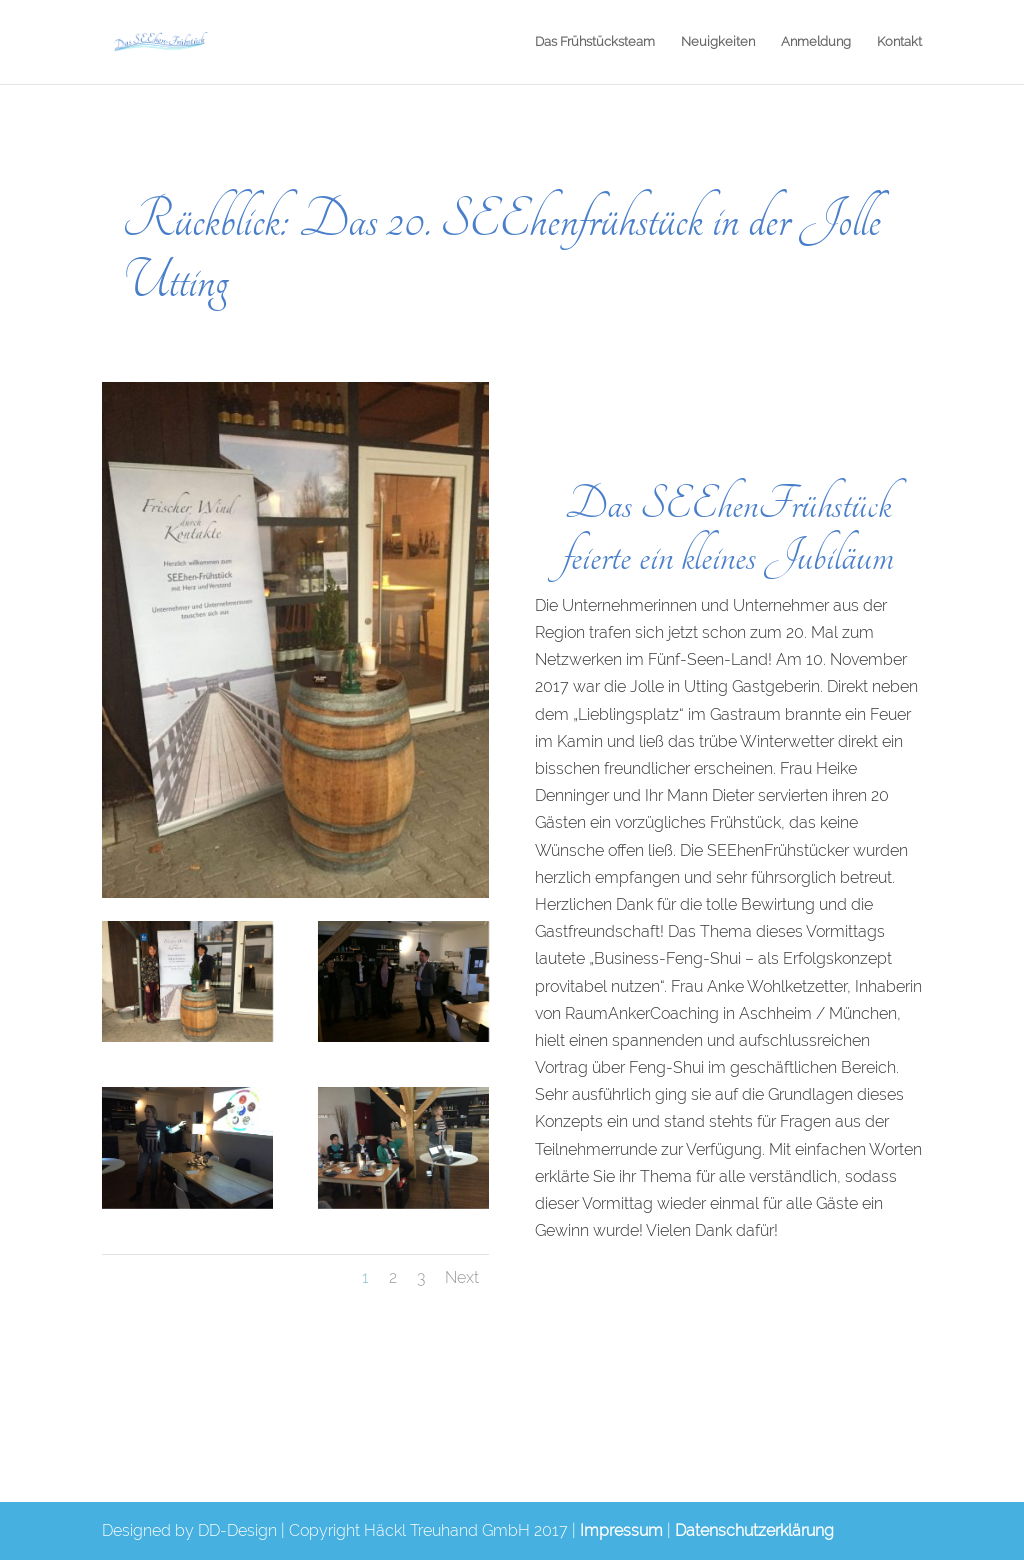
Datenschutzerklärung (754, 1530)
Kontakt (899, 42)
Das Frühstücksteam (595, 42)
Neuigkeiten (718, 42)
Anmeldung (816, 42)
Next (462, 1277)
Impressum (621, 1530)
